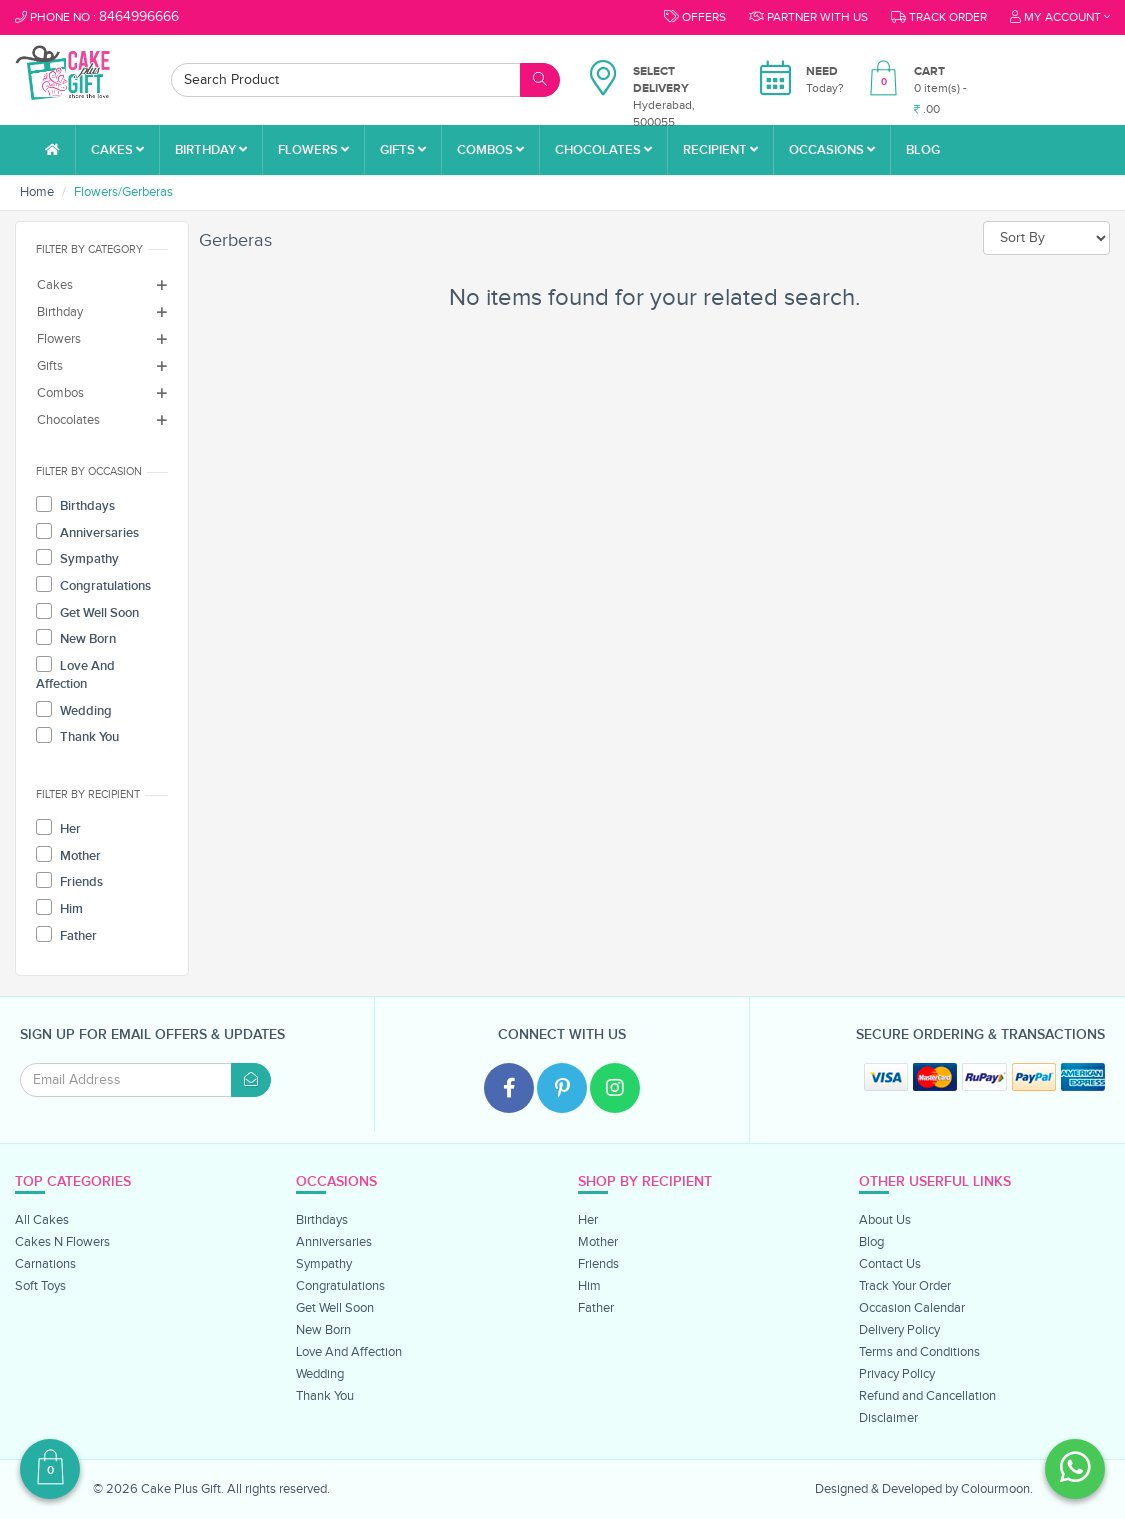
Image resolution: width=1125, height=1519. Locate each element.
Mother (68, 855)
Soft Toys (40, 1286)
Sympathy (77, 558)
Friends (69, 881)
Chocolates (603, 150)
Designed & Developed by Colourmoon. (924, 1489)
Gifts (403, 150)
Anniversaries (87, 532)
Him (59, 908)
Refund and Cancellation (927, 1396)
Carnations (45, 1264)
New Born (76, 638)
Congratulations (93, 585)
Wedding (74, 710)
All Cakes (42, 1220)
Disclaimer (888, 1418)
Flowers (313, 150)
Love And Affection (75, 674)
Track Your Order (905, 1286)
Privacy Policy (897, 1374)
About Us (885, 1220)
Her (58, 828)
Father (66, 935)
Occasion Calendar (912, 1308)
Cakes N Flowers (62, 1242)
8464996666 (139, 17)
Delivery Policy (899, 1330)
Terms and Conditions (919, 1352)
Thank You (77, 736)
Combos (490, 150)
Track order (939, 17)
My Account (1060, 17)
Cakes (117, 150)
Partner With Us (808, 17)
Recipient (720, 150)
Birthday (211, 150)
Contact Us (890, 1264)
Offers (695, 17)
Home (37, 192)
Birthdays (75, 505)
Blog (923, 150)
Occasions (832, 150)
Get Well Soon (87, 612)
